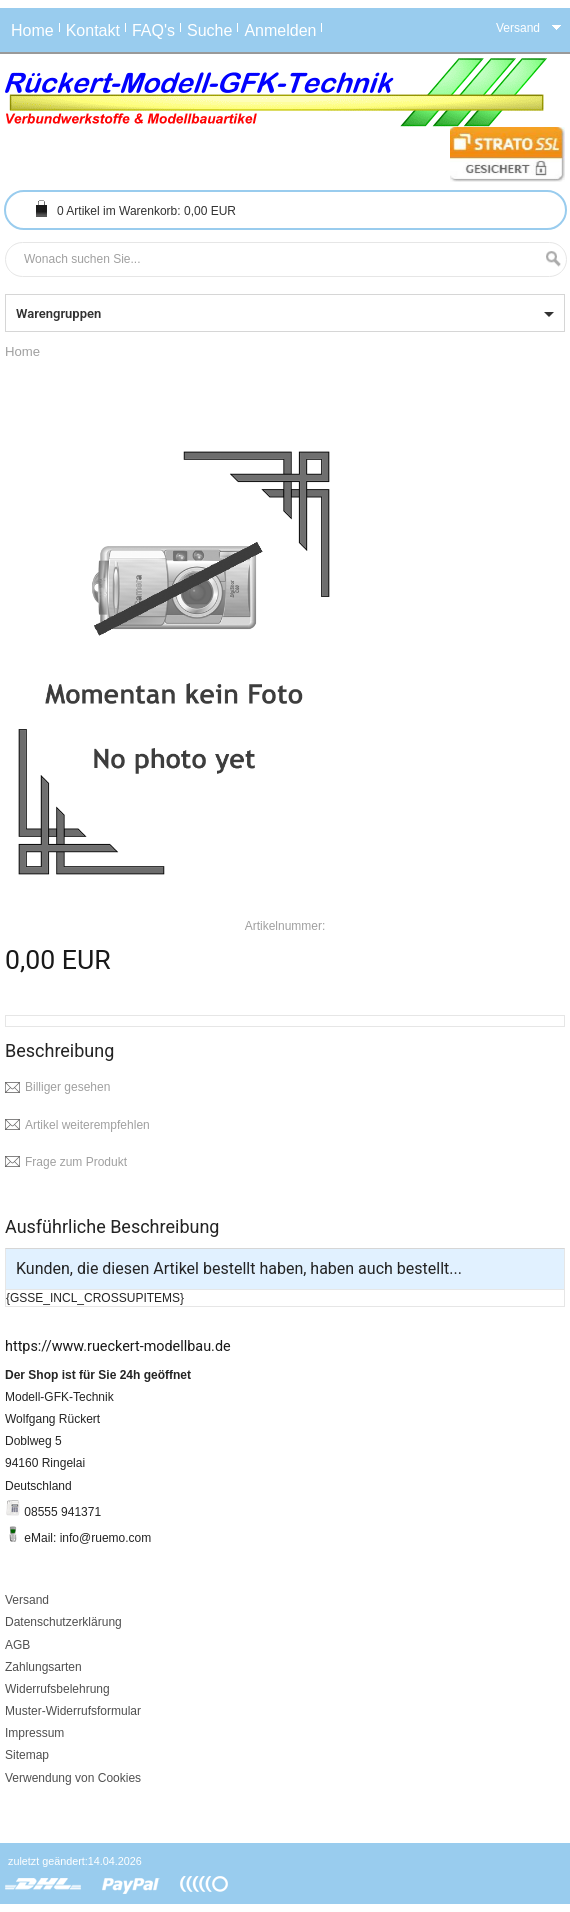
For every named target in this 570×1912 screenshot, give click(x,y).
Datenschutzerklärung (63, 1622)
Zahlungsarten (43, 1667)
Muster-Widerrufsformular (73, 1711)
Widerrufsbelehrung (57, 1689)
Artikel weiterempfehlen (87, 1125)
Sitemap (27, 1755)
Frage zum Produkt (76, 1162)
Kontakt (93, 30)
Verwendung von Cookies (73, 1778)
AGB (17, 1645)
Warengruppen (58, 313)
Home (32, 30)
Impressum (34, 1733)
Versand (27, 1600)
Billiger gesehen (67, 1087)
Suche (209, 30)
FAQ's (153, 30)
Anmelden (280, 30)
